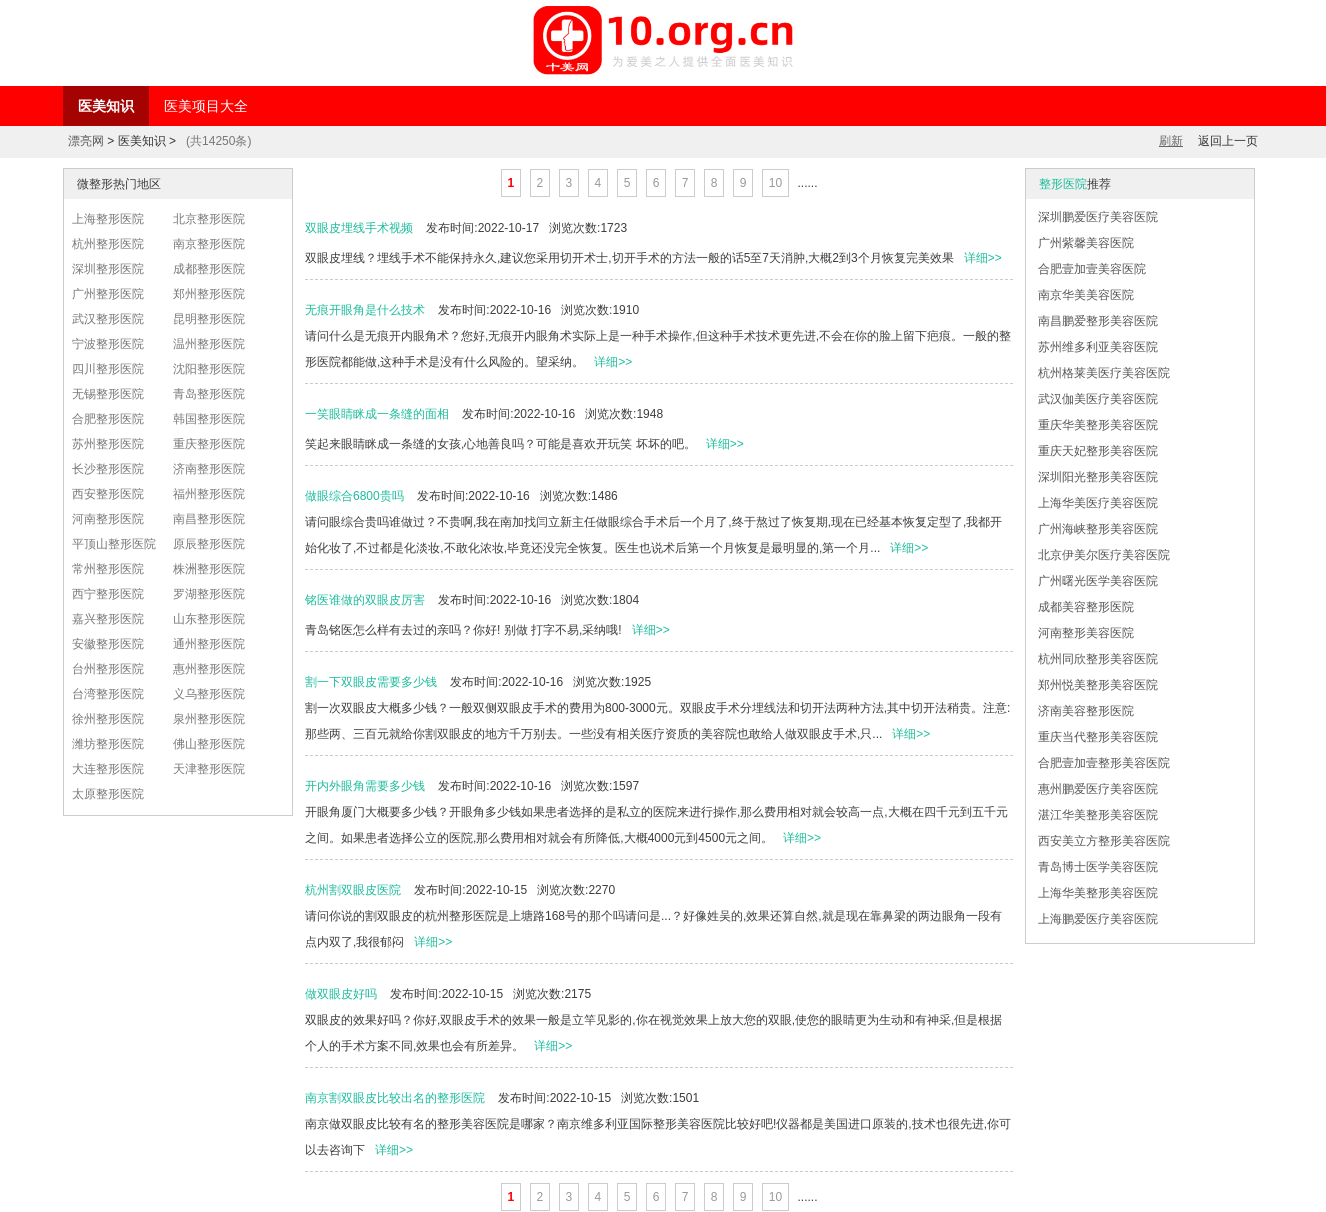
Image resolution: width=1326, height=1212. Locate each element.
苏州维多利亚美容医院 (1098, 347)
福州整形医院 (209, 494)
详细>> (983, 258)
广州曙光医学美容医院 (1098, 581)
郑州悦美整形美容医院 (1098, 685)
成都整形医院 (209, 269)
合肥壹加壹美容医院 (1092, 269)
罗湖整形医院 (209, 594)
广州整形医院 (108, 294)
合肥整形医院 (108, 419)
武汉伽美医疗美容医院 (1098, 399)
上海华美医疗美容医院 (1098, 503)
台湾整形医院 (108, 694)
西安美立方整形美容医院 (1104, 841)
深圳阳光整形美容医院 (1098, 477)
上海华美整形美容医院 (1098, 893)
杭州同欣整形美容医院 (1098, 659)
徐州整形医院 (108, 719)
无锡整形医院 (108, 394)
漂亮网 (86, 141)
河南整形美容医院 (1086, 633)
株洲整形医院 (209, 569)
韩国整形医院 (209, 419)
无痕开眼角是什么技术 (365, 310)
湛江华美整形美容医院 (1098, 815)
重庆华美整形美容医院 (1098, 425)
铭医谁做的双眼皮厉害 (365, 600)
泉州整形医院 (209, 719)
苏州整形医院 (108, 444)
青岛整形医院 (209, 394)
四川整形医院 (108, 369)
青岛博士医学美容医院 (1098, 867)
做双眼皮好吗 (341, 994)
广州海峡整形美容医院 (1098, 529)
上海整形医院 (108, 219)
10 (775, 183)
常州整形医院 (108, 569)
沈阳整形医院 (209, 369)
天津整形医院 (209, 769)
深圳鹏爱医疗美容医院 (1098, 217)
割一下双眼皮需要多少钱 (371, 682)
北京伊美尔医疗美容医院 (1104, 555)
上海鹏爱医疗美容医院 (1098, 919)
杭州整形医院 (108, 244)
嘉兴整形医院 (108, 619)
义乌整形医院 (209, 694)
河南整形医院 (108, 519)
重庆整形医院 (209, 444)
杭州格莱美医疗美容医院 (1104, 373)
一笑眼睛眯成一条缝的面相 (377, 414)
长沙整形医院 (108, 469)
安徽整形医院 (108, 644)
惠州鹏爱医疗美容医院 (1098, 789)
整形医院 (1063, 184)
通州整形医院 (209, 644)
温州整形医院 (209, 344)
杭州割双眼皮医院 (353, 890)
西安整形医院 (108, 494)
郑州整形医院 (209, 294)
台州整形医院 (108, 669)
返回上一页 (1228, 141)
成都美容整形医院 (1086, 607)
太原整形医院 (108, 794)
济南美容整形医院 (1086, 711)
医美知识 (106, 106)
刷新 (1171, 141)
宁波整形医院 (108, 344)
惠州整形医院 (209, 669)
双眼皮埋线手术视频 (359, 228)
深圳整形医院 (108, 269)
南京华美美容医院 (1086, 295)
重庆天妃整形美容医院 (1098, 451)
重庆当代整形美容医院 (1098, 737)
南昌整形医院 (209, 519)
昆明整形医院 (209, 319)
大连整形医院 (108, 769)
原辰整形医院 (209, 544)
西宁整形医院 (108, 594)
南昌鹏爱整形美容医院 (1098, 321)
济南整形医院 (209, 469)
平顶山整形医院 (114, 544)
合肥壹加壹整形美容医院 (1104, 763)
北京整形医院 (209, 219)
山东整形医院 (209, 619)
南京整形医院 (209, 244)
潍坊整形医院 (108, 744)
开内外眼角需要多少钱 (365, 786)
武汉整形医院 (108, 319)
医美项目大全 (206, 106)
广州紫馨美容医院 (1086, 243)
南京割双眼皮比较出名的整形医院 (395, 1098)
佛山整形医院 (209, 744)
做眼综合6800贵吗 (354, 496)
